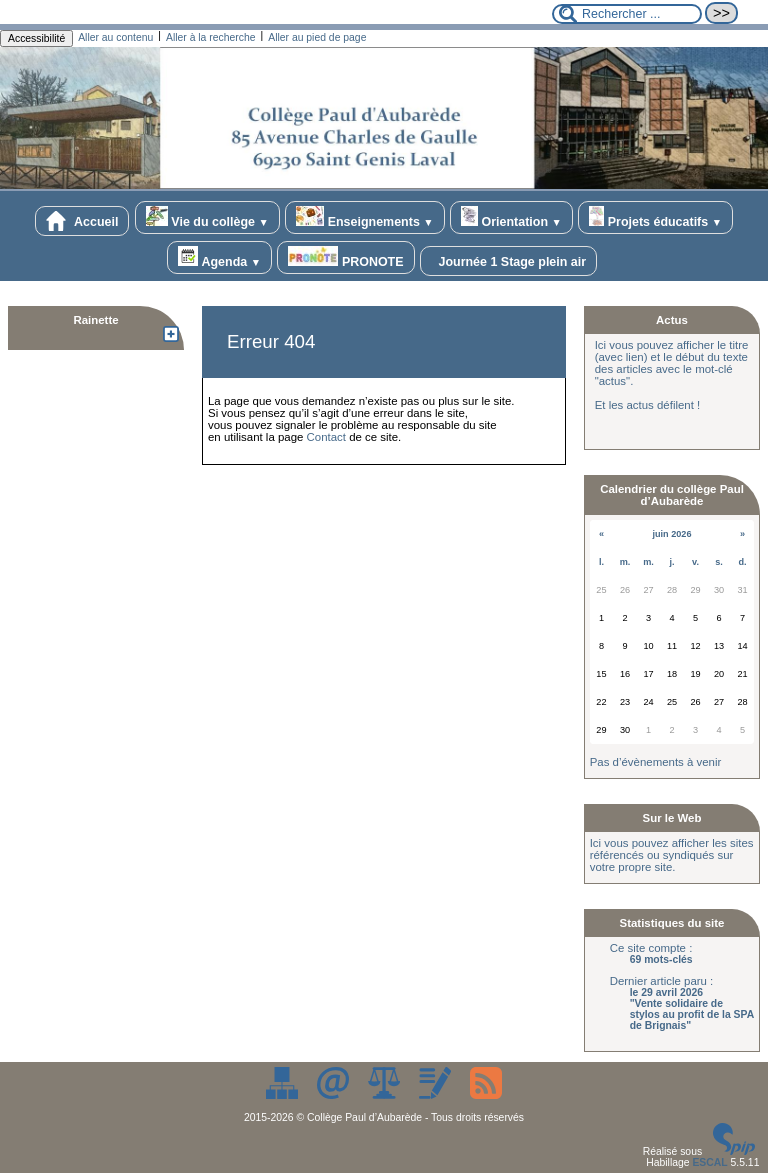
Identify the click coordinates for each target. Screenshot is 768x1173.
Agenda (219, 257)
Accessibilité (36, 38)
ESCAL (709, 1162)
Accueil (82, 221)
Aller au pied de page (317, 37)
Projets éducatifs (655, 217)
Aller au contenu (115, 37)
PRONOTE (345, 257)
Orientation (511, 217)
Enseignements (364, 217)
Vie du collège (207, 217)
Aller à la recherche (211, 37)
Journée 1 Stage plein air (508, 261)
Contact (326, 437)
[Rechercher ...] (627, 14)
